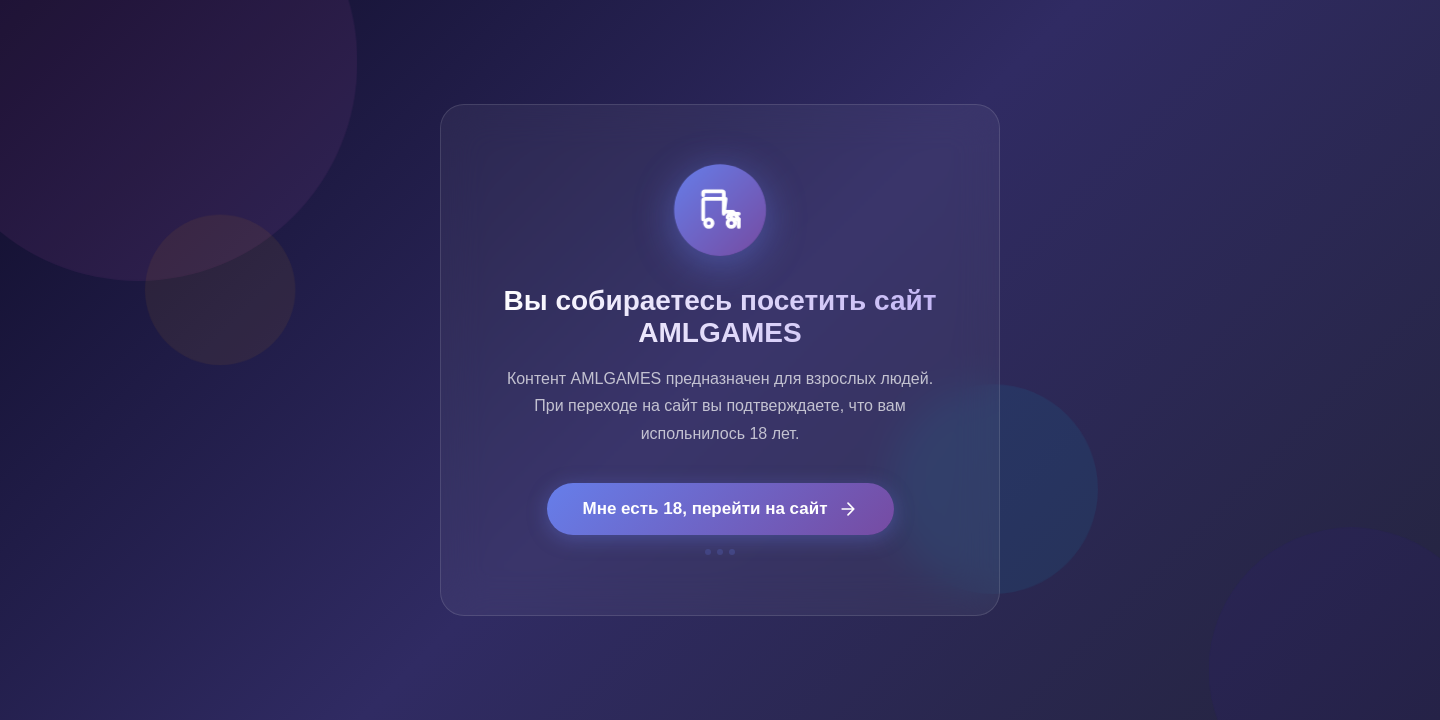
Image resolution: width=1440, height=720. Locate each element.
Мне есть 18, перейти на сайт (720, 509)
